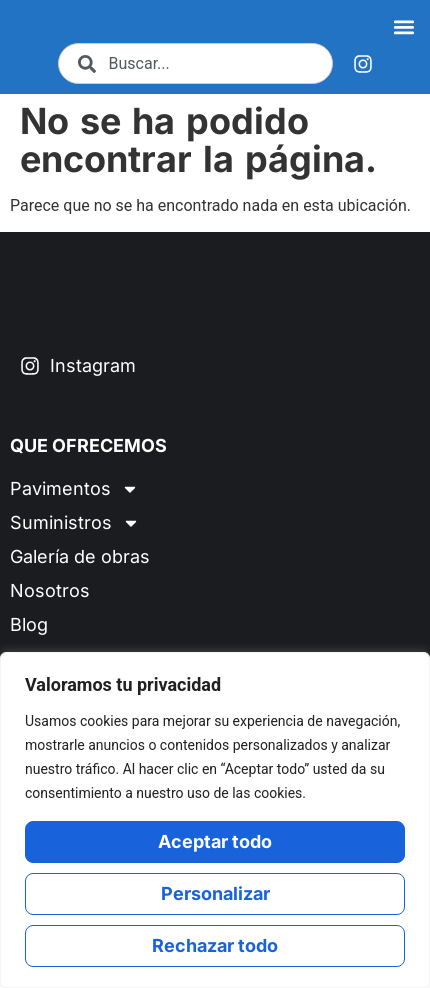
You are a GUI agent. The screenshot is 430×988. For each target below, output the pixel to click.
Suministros (75, 540)
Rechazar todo (215, 945)
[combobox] (195, 71)
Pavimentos (74, 506)
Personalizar (215, 893)
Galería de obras (80, 573)
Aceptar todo (215, 841)
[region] (215, 820)
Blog (29, 641)
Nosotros (50, 607)
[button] (403, 30)
